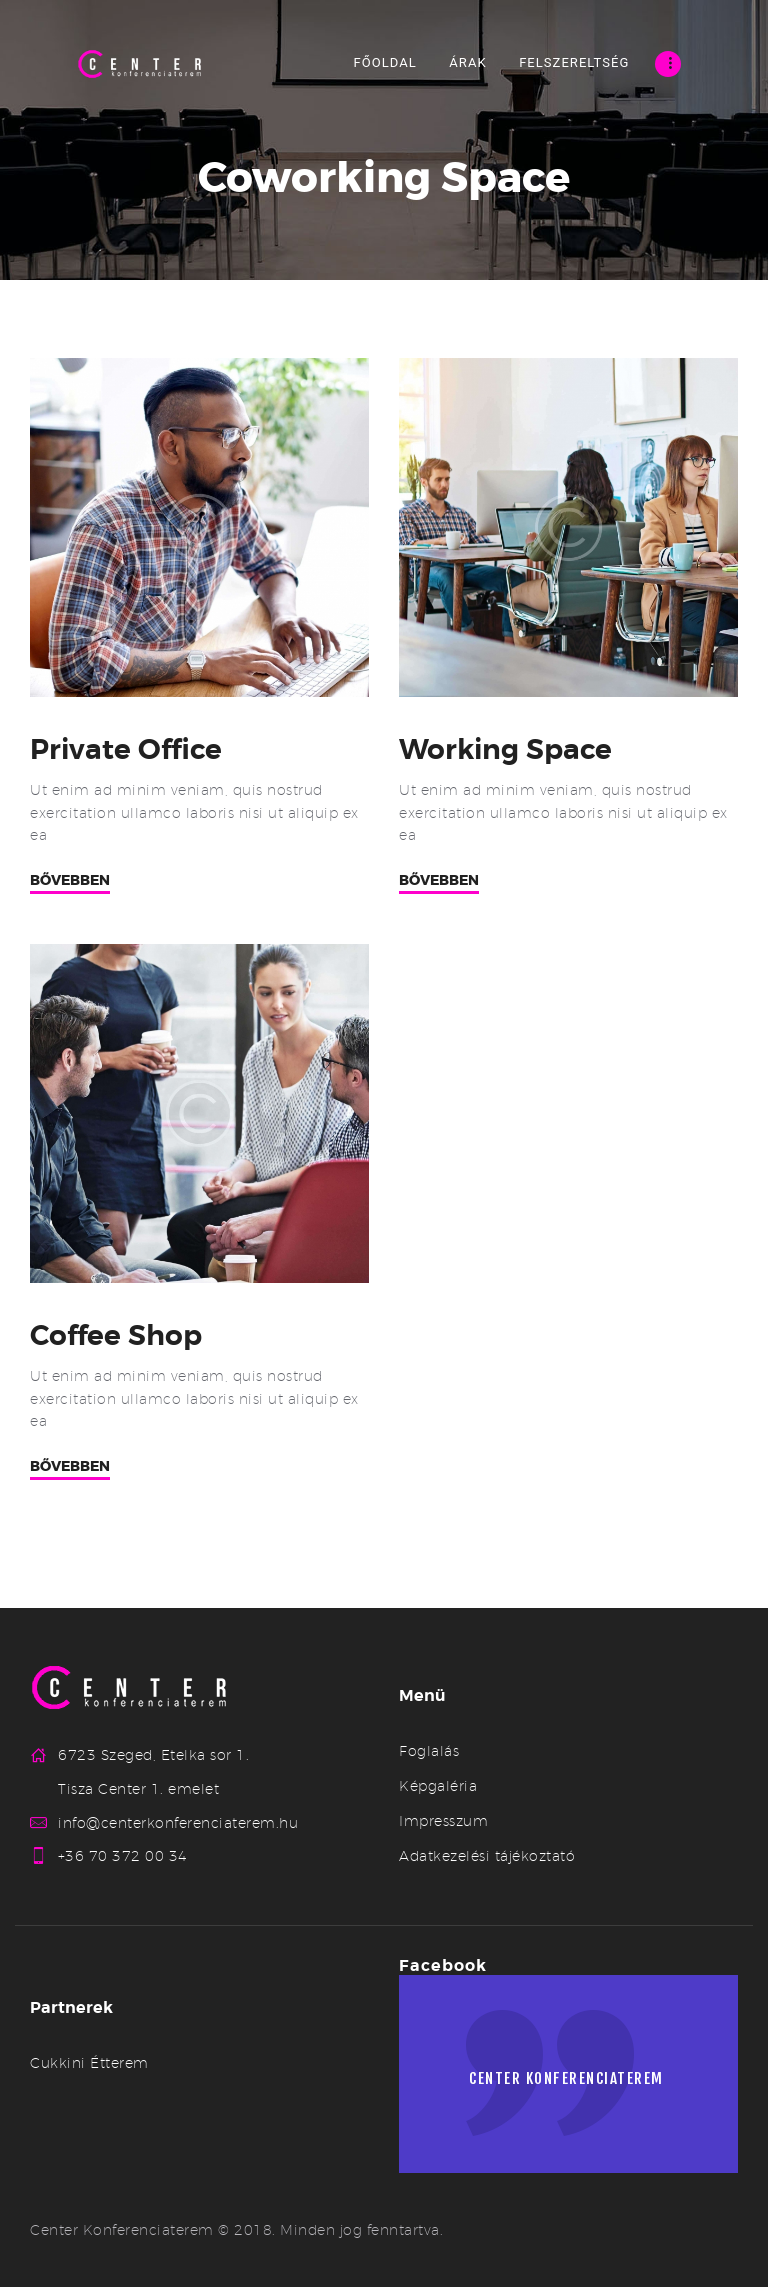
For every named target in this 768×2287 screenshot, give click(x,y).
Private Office (128, 750)
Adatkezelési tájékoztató (487, 1856)
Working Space (508, 750)
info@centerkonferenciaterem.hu (178, 1823)
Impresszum (443, 1821)
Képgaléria (438, 1786)
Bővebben (70, 880)
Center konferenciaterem (574, 2082)
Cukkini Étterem (89, 2064)
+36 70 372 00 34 (123, 1857)
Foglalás (429, 1751)
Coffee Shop (118, 1336)
